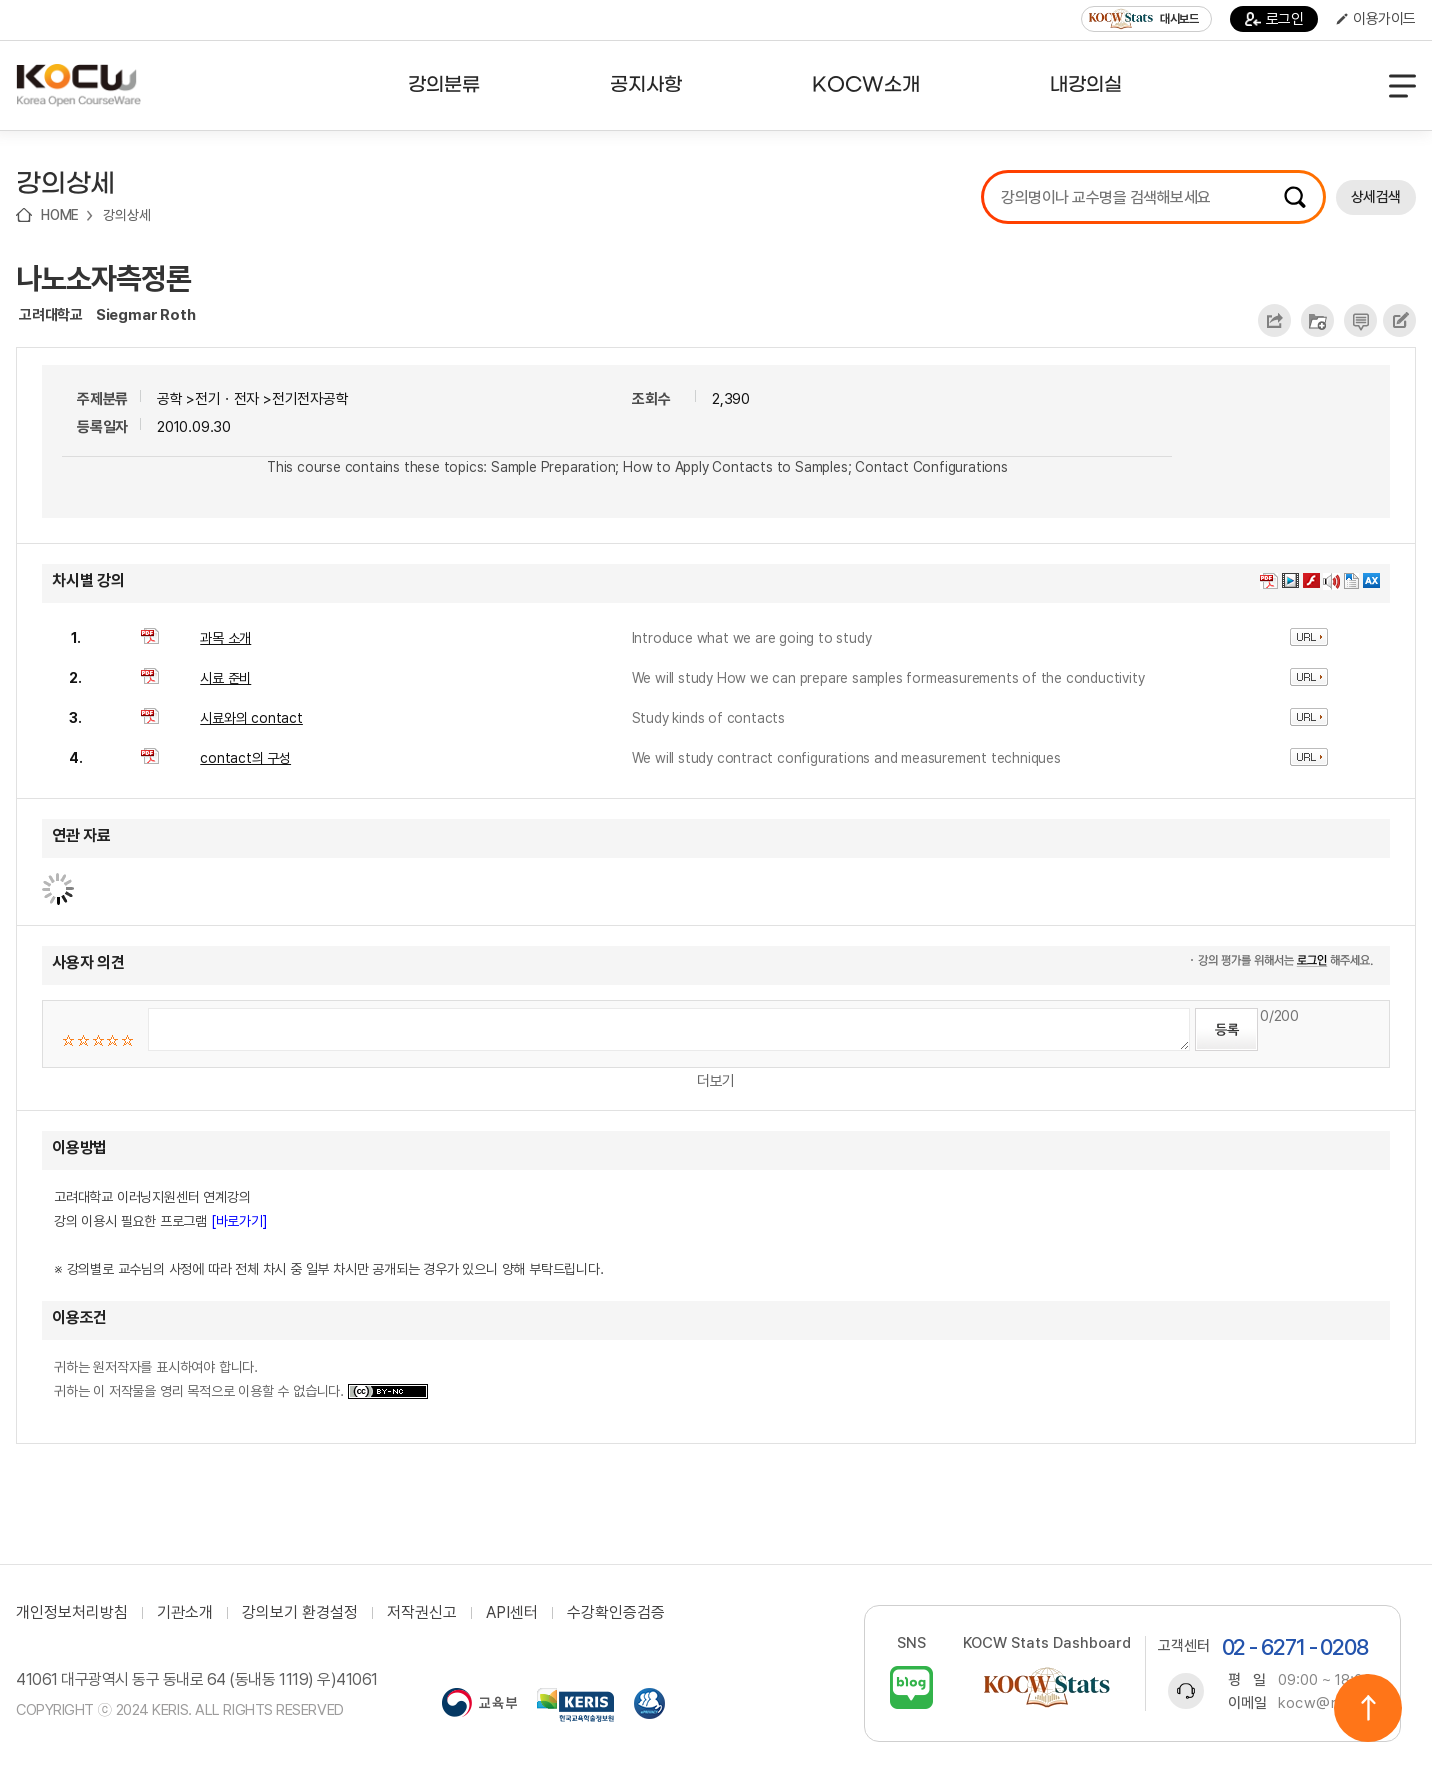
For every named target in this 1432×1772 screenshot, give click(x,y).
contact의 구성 (245, 758)
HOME (60, 215)
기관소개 (185, 1613)
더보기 (716, 1081)
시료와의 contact (251, 718)
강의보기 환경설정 (300, 1613)
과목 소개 (225, 638)
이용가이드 (1376, 19)
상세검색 (1376, 197)
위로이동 (1368, 1708)
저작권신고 (422, 1613)
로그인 (1274, 19)
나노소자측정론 (103, 278)
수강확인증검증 (616, 1613)
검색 (1295, 197)
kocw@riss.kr (1326, 1703)
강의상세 (126, 215)
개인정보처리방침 (72, 1613)
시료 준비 (225, 678)
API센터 (512, 1613)
